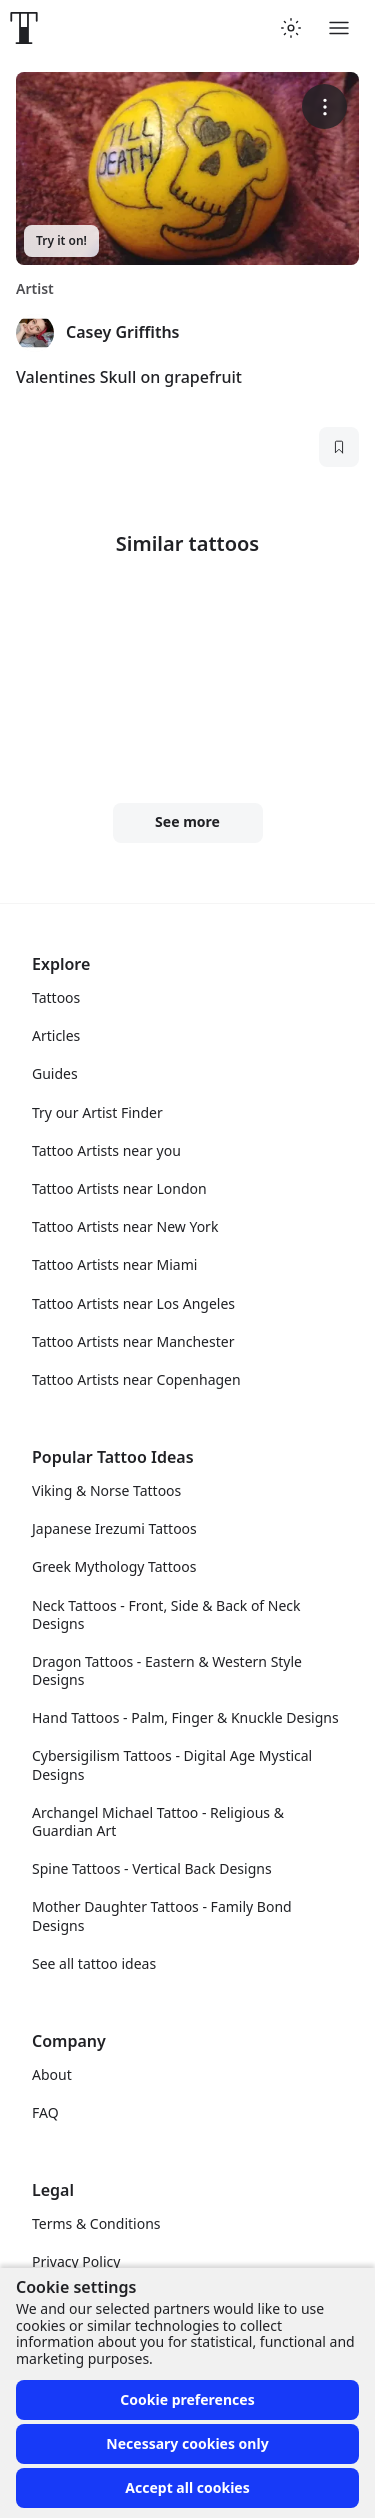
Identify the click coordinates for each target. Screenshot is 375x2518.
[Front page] (24, 28)
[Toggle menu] (339, 28)
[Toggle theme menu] (291, 28)
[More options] (324, 106)
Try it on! (61, 240)
